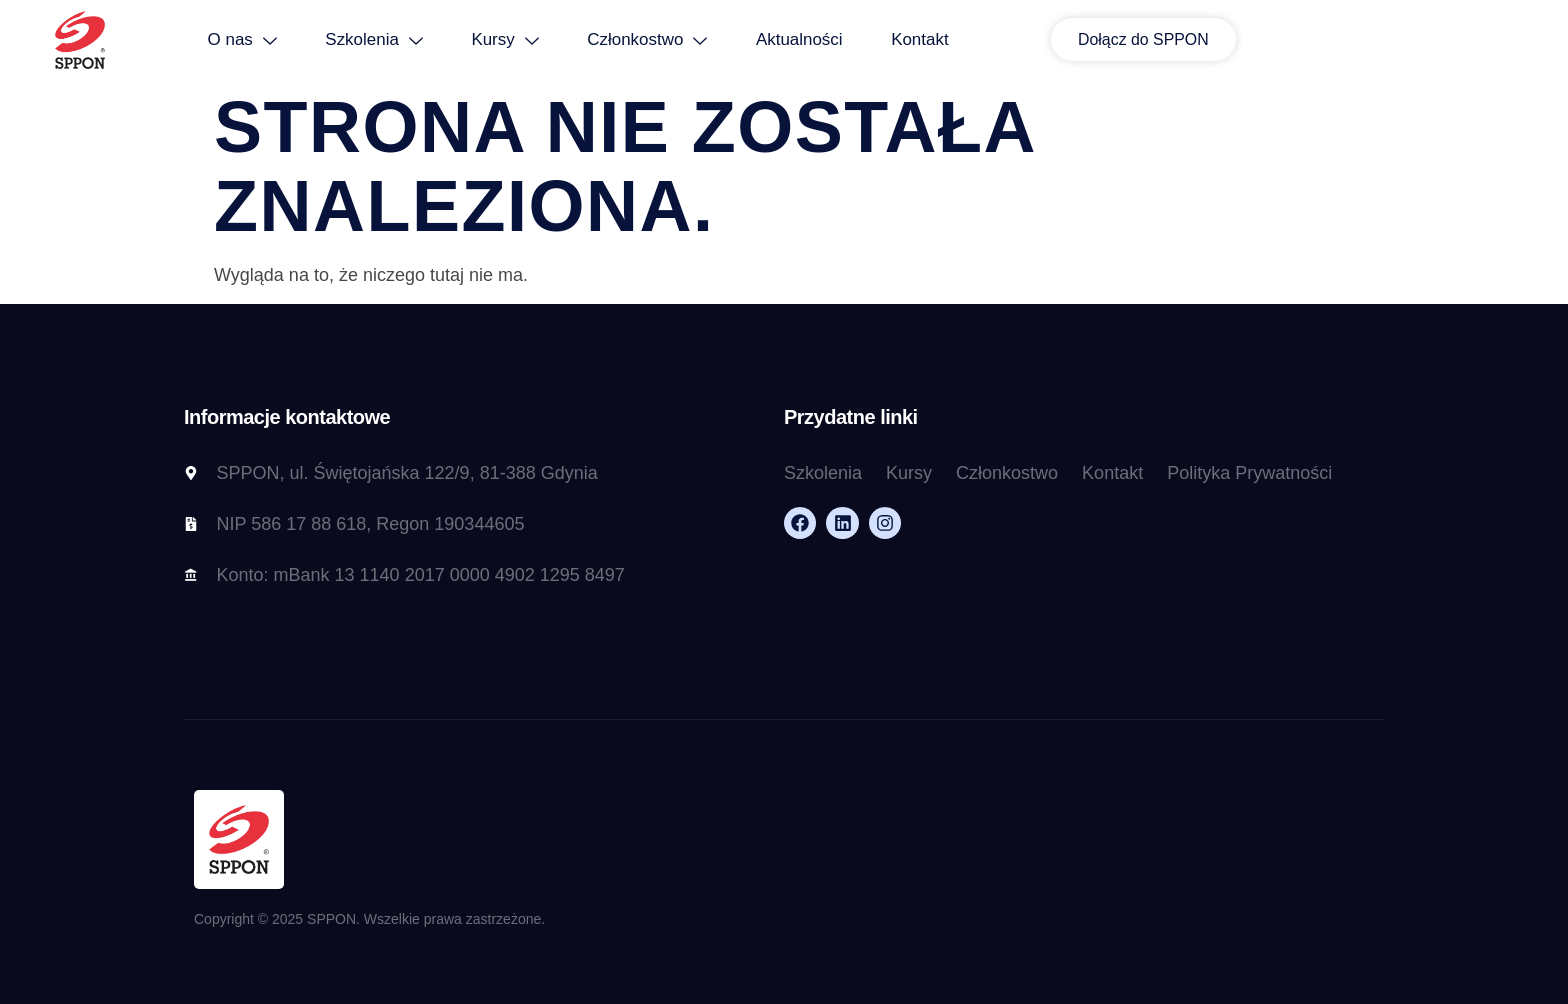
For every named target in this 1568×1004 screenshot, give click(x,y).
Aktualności (938, 40)
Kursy (641, 40)
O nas (374, 40)
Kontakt (1061, 40)
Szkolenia (509, 40)
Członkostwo (785, 40)
